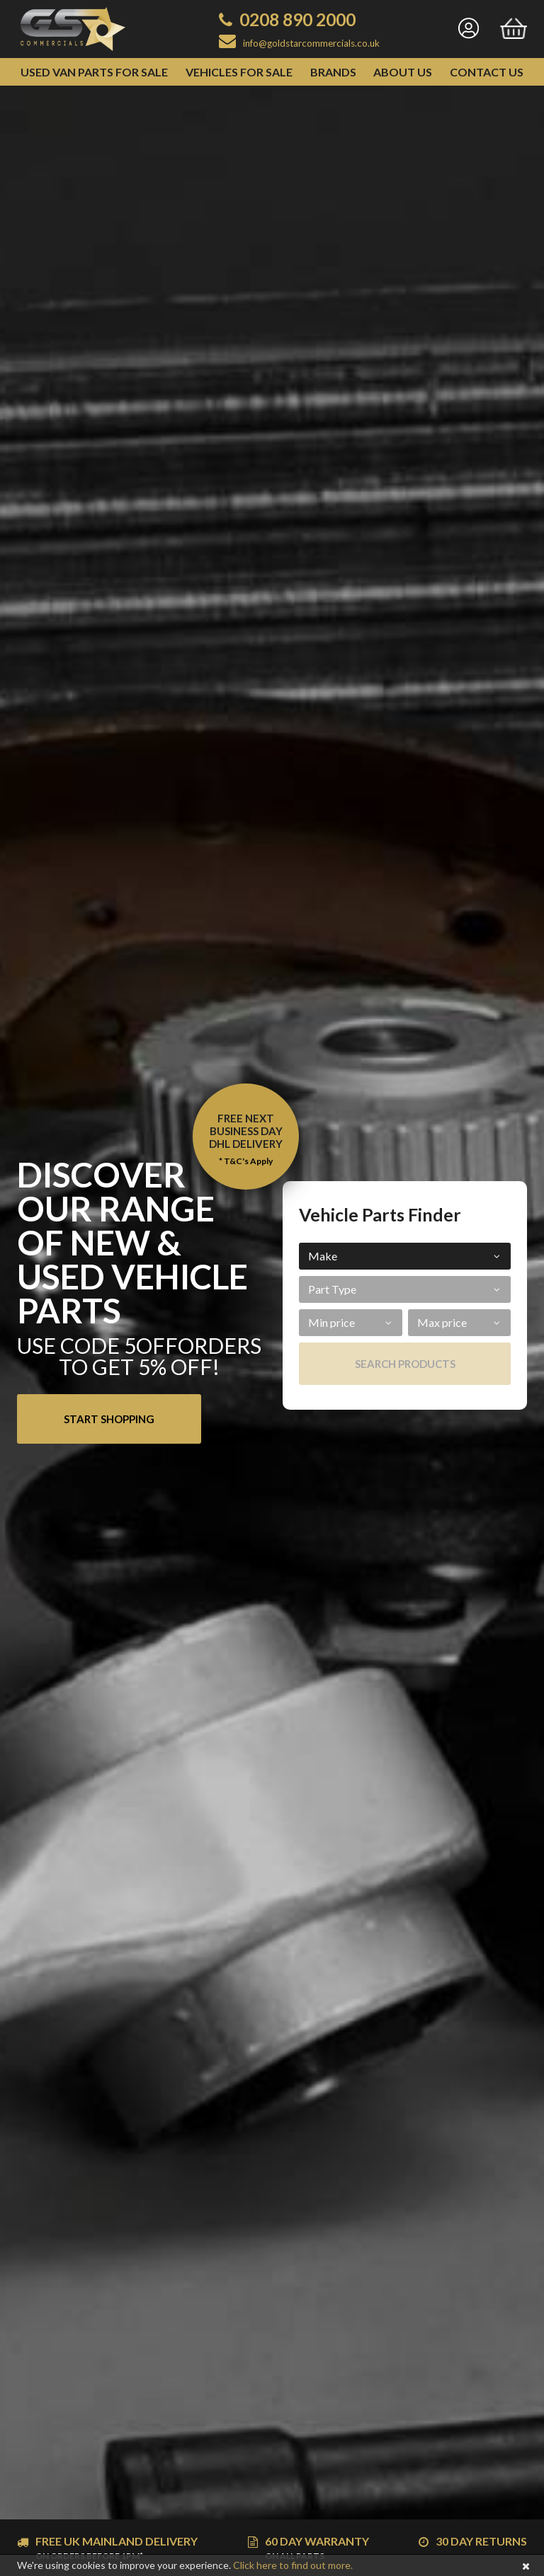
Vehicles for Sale (239, 72)
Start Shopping (109, 1419)
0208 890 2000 (297, 19)
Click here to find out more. (293, 2565)
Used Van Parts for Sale (94, 72)
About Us (402, 72)
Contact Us (486, 72)
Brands (333, 72)
